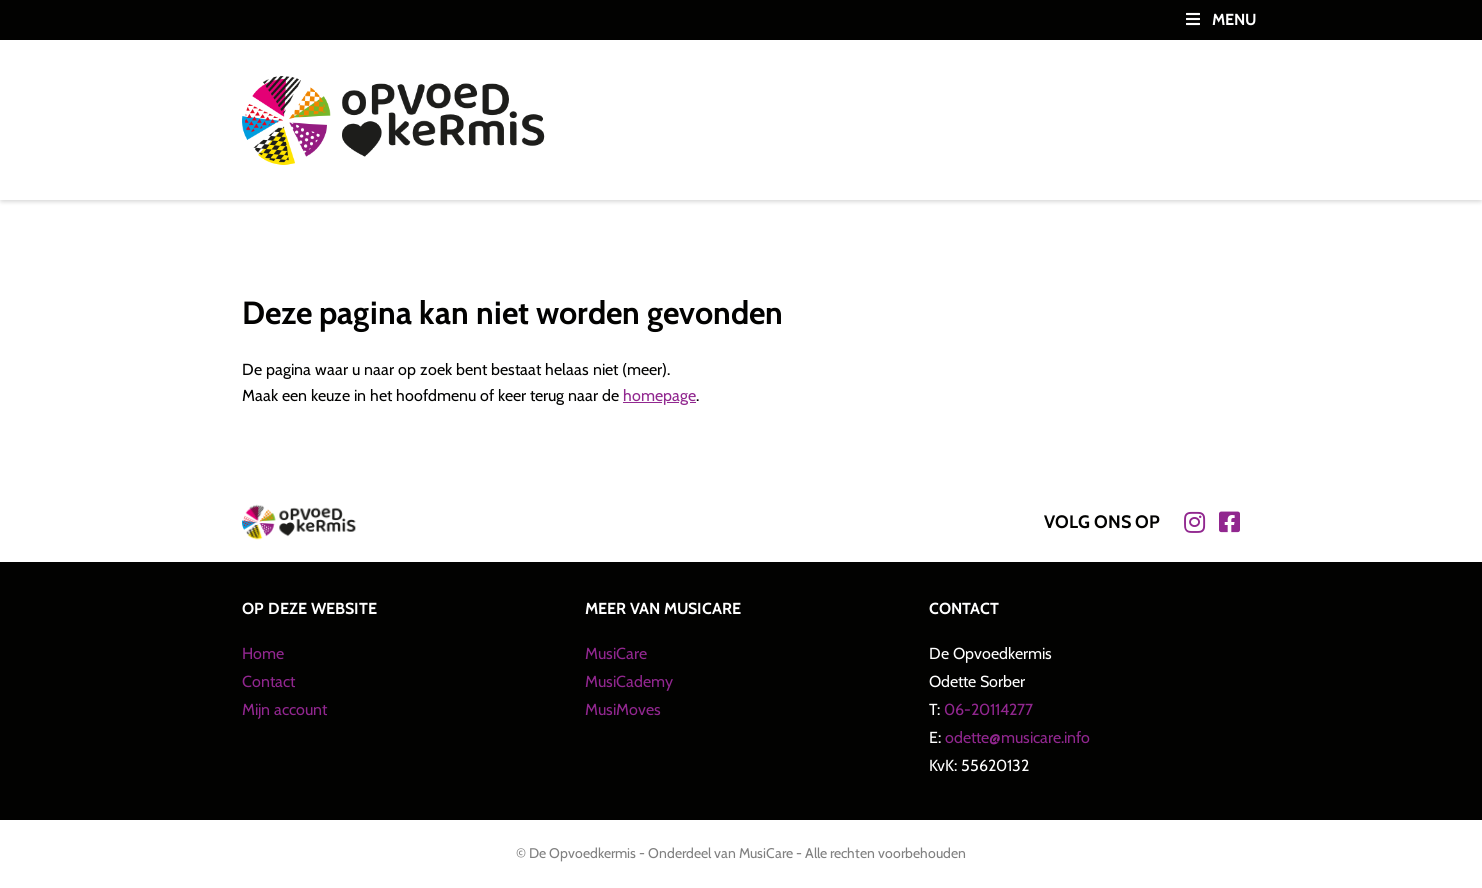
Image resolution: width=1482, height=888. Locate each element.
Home (263, 653)
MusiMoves (623, 709)
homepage (659, 395)
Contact (268, 681)
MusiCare (616, 653)
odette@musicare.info (1017, 737)
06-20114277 (988, 709)
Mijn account (284, 709)
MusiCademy (629, 681)
